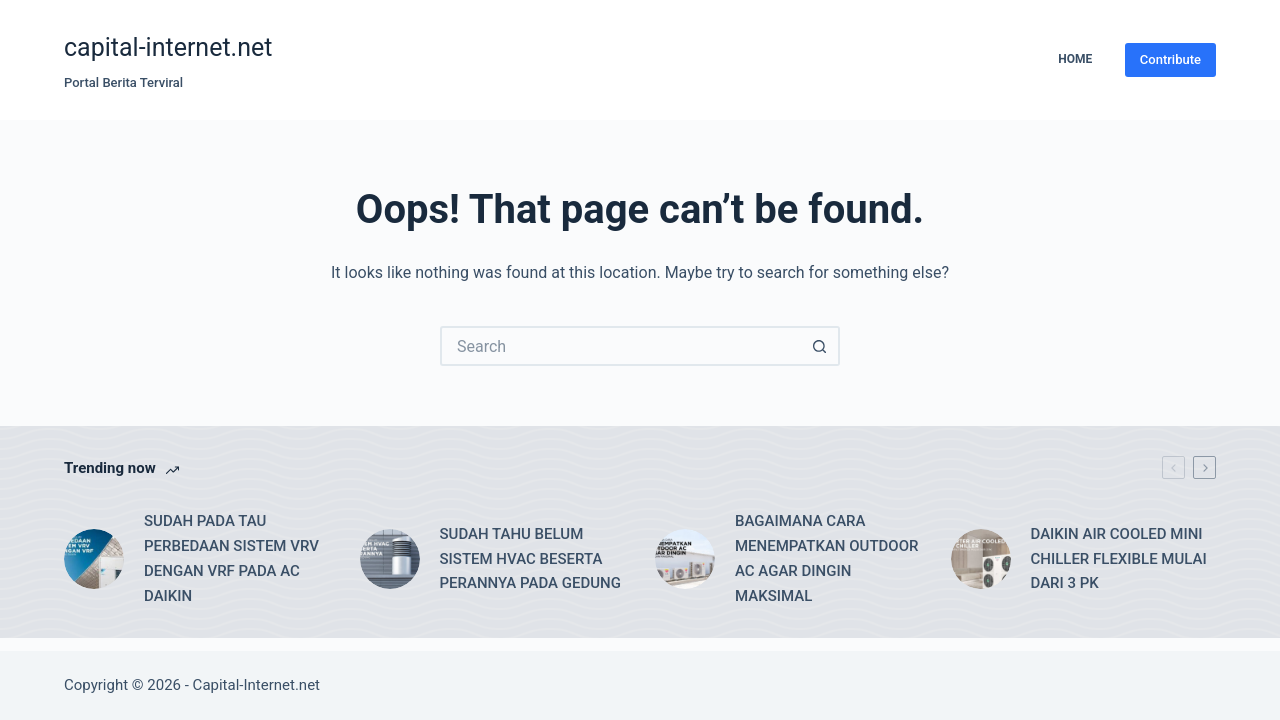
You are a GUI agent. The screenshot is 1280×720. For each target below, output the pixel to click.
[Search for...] (620, 346)
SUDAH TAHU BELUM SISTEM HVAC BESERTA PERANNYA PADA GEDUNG (530, 559)
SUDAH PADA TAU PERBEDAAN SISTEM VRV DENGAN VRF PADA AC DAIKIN (231, 558)
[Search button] (820, 346)
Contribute (1170, 59)
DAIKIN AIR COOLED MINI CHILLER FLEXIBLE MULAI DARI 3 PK (1119, 559)
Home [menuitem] (1075, 59)
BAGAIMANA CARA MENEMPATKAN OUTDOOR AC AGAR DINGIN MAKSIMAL (826, 558)
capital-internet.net (168, 47)
